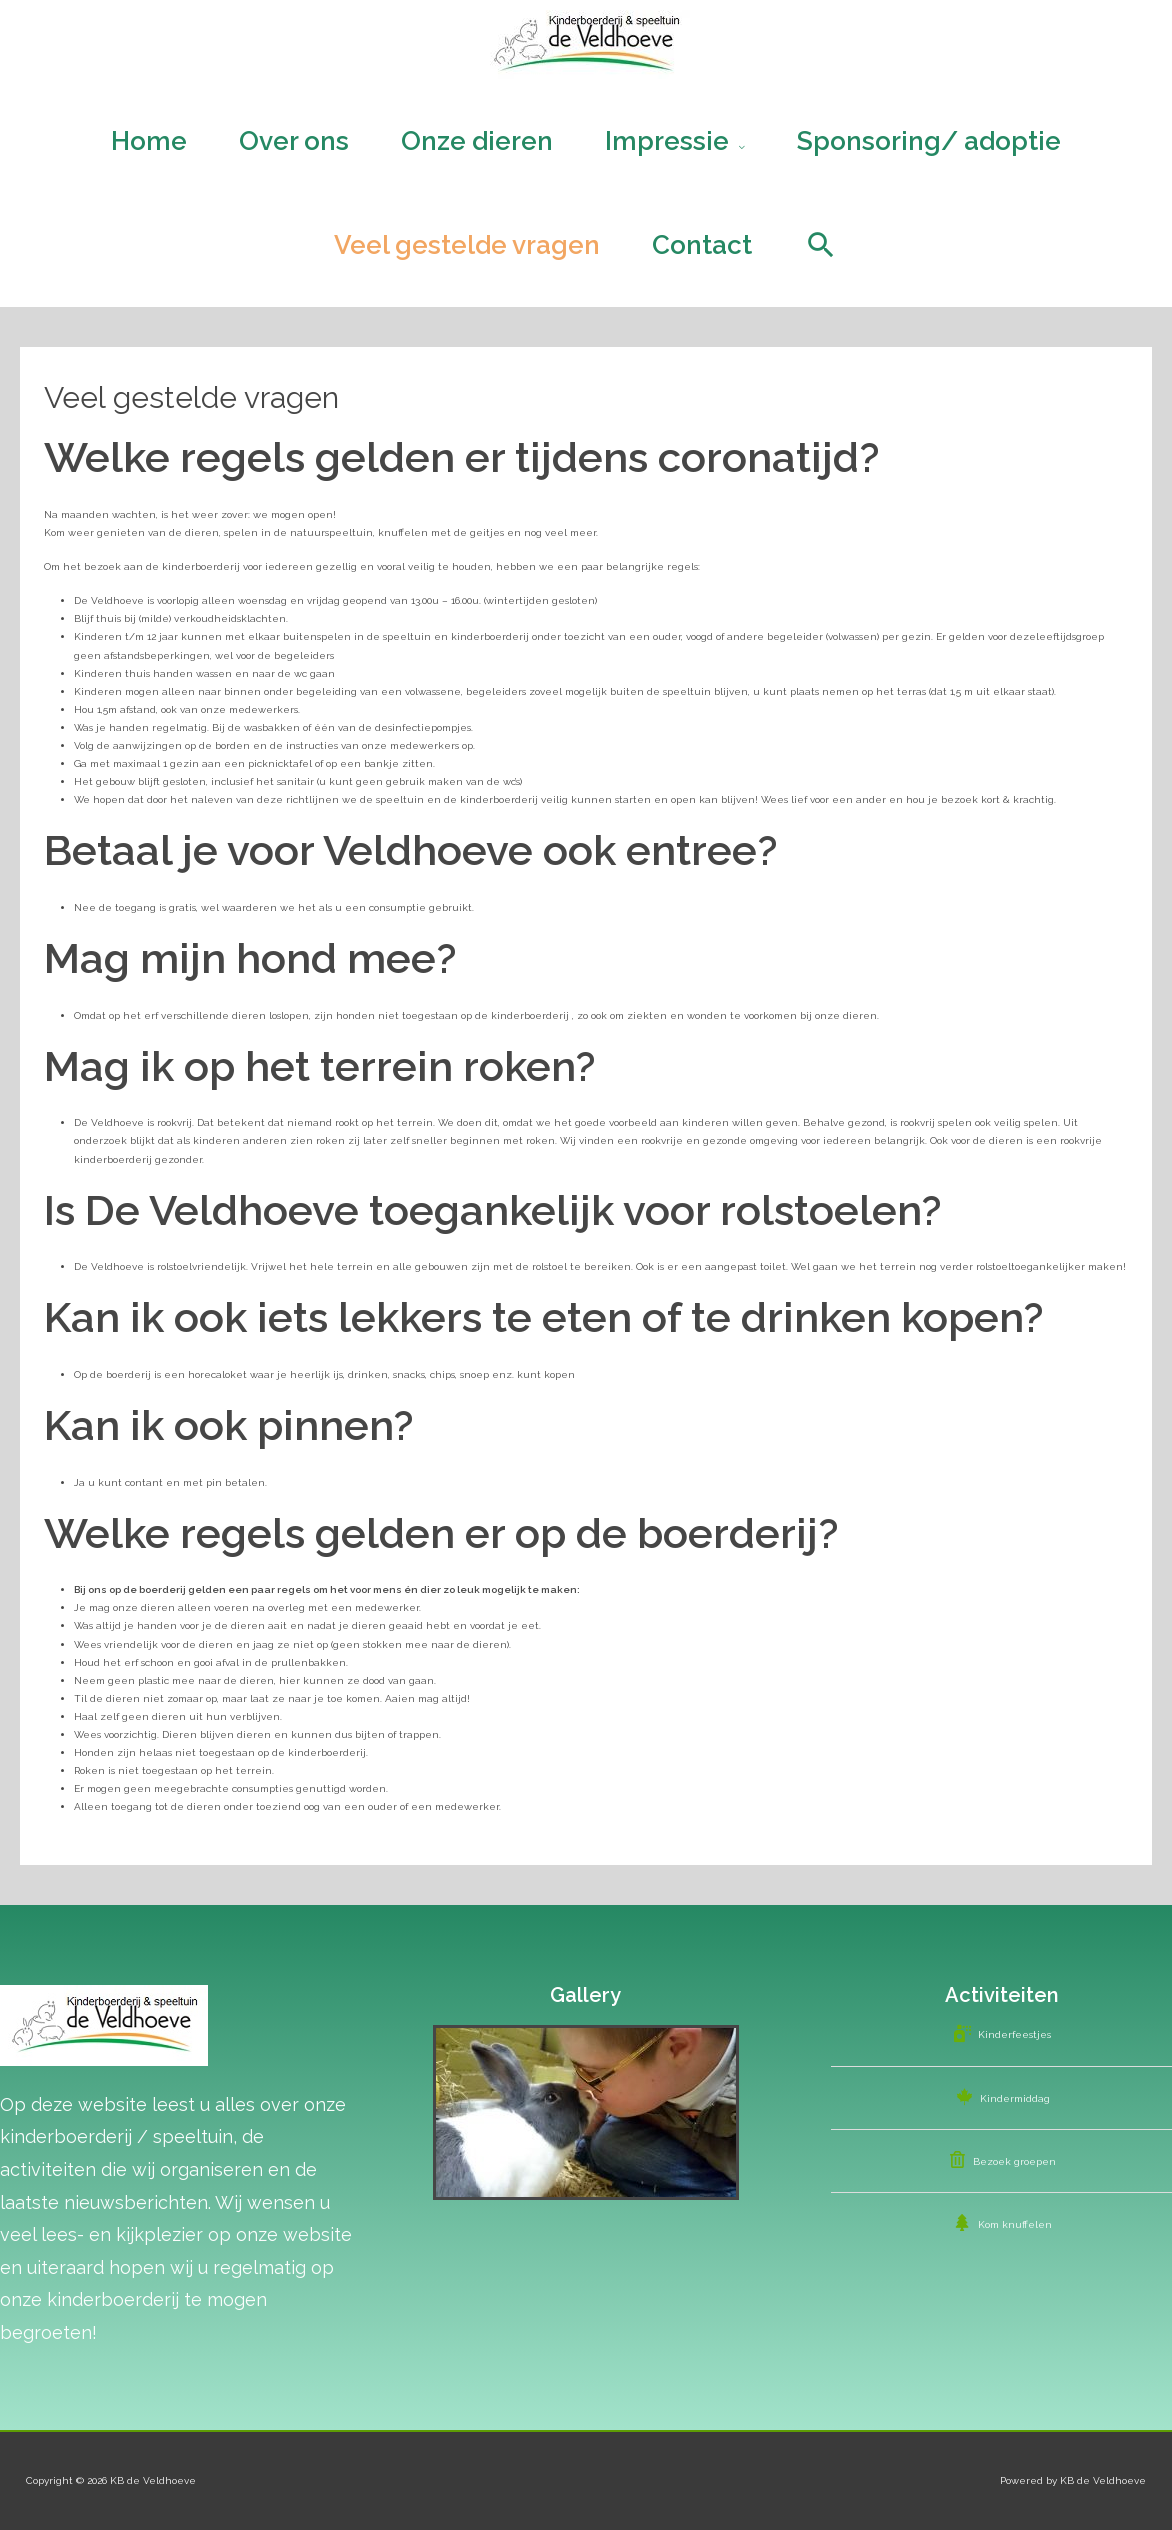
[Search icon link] (821, 245)
